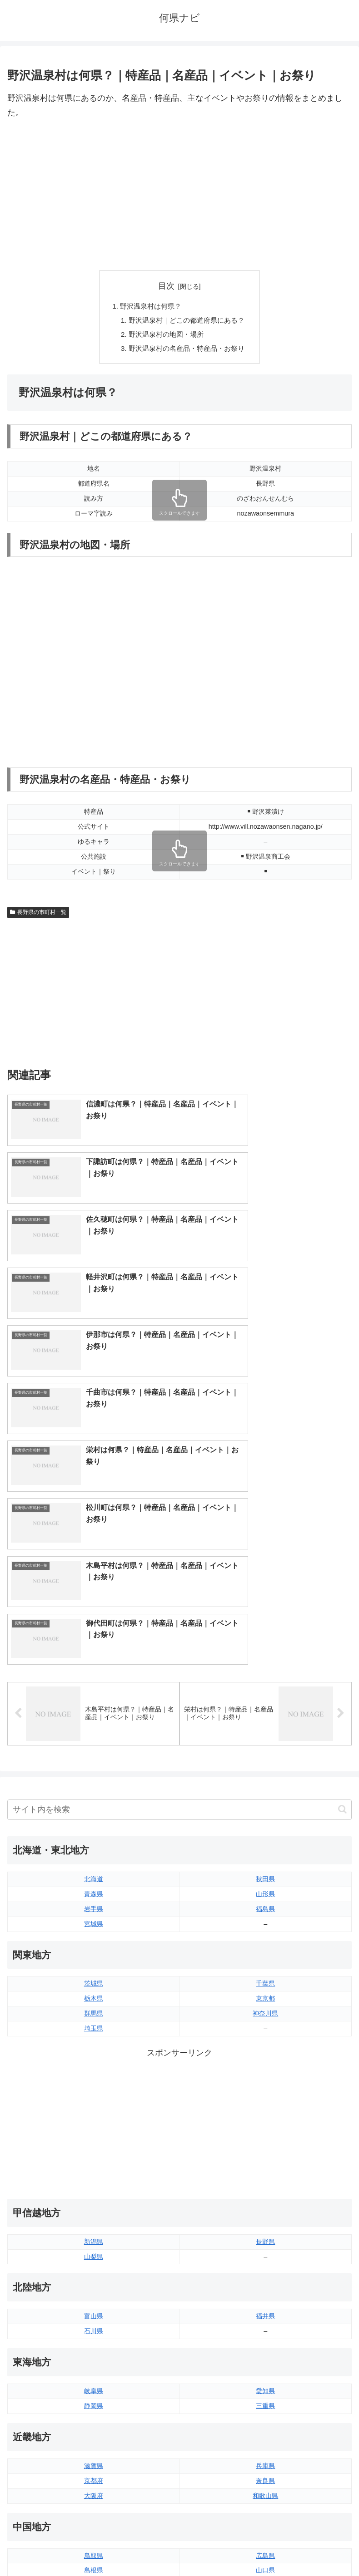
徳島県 (93, 2321)
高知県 (265, 2336)
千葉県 (265, 1659)
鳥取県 (93, 2231)
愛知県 (265, 2066)
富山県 (93, 1992)
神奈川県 (265, 1689)
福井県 (265, 1992)
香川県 (93, 2336)
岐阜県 (93, 2066)
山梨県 (93, 1932)
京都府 (93, 2156)
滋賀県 (93, 2141)
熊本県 (93, 2440)
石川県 (93, 2007)
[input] (179, 1485)
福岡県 (93, 2395)
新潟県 (93, 1917)
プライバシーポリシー (267, 2547)
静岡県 (93, 2081)
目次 (166, 285)
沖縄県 (265, 2440)
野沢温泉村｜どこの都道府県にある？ (187, 321)
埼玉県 (93, 1704)
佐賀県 (93, 2410)
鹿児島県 (265, 2425)
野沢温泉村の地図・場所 (165, 336)
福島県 (265, 1584)
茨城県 (93, 1659)
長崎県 (93, 2425)
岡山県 (93, 2261)
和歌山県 (265, 2171)
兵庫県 (265, 2141)
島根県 (93, 2246)
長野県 (265, 1917)
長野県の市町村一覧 (38, 915)
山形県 (265, 1569)
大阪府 (93, 2171)
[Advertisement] (179, 195)
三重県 (265, 2081)
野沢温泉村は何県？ (149, 306)
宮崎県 (265, 2410)
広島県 (265, 2231)
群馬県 (93, 1689)
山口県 (265, 2246)
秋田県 (265, 1554)
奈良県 (265, 2156)
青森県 (93, 1569)
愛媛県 (265, 2321)
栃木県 (93, 1674)
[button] (342, 1485)
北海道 (93, 1554)
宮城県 (93, 1599)
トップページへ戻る (91, 2547)
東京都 (265, 1674)
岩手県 (93, 1584)
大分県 (265, 2395)
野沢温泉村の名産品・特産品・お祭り (187, 351)
